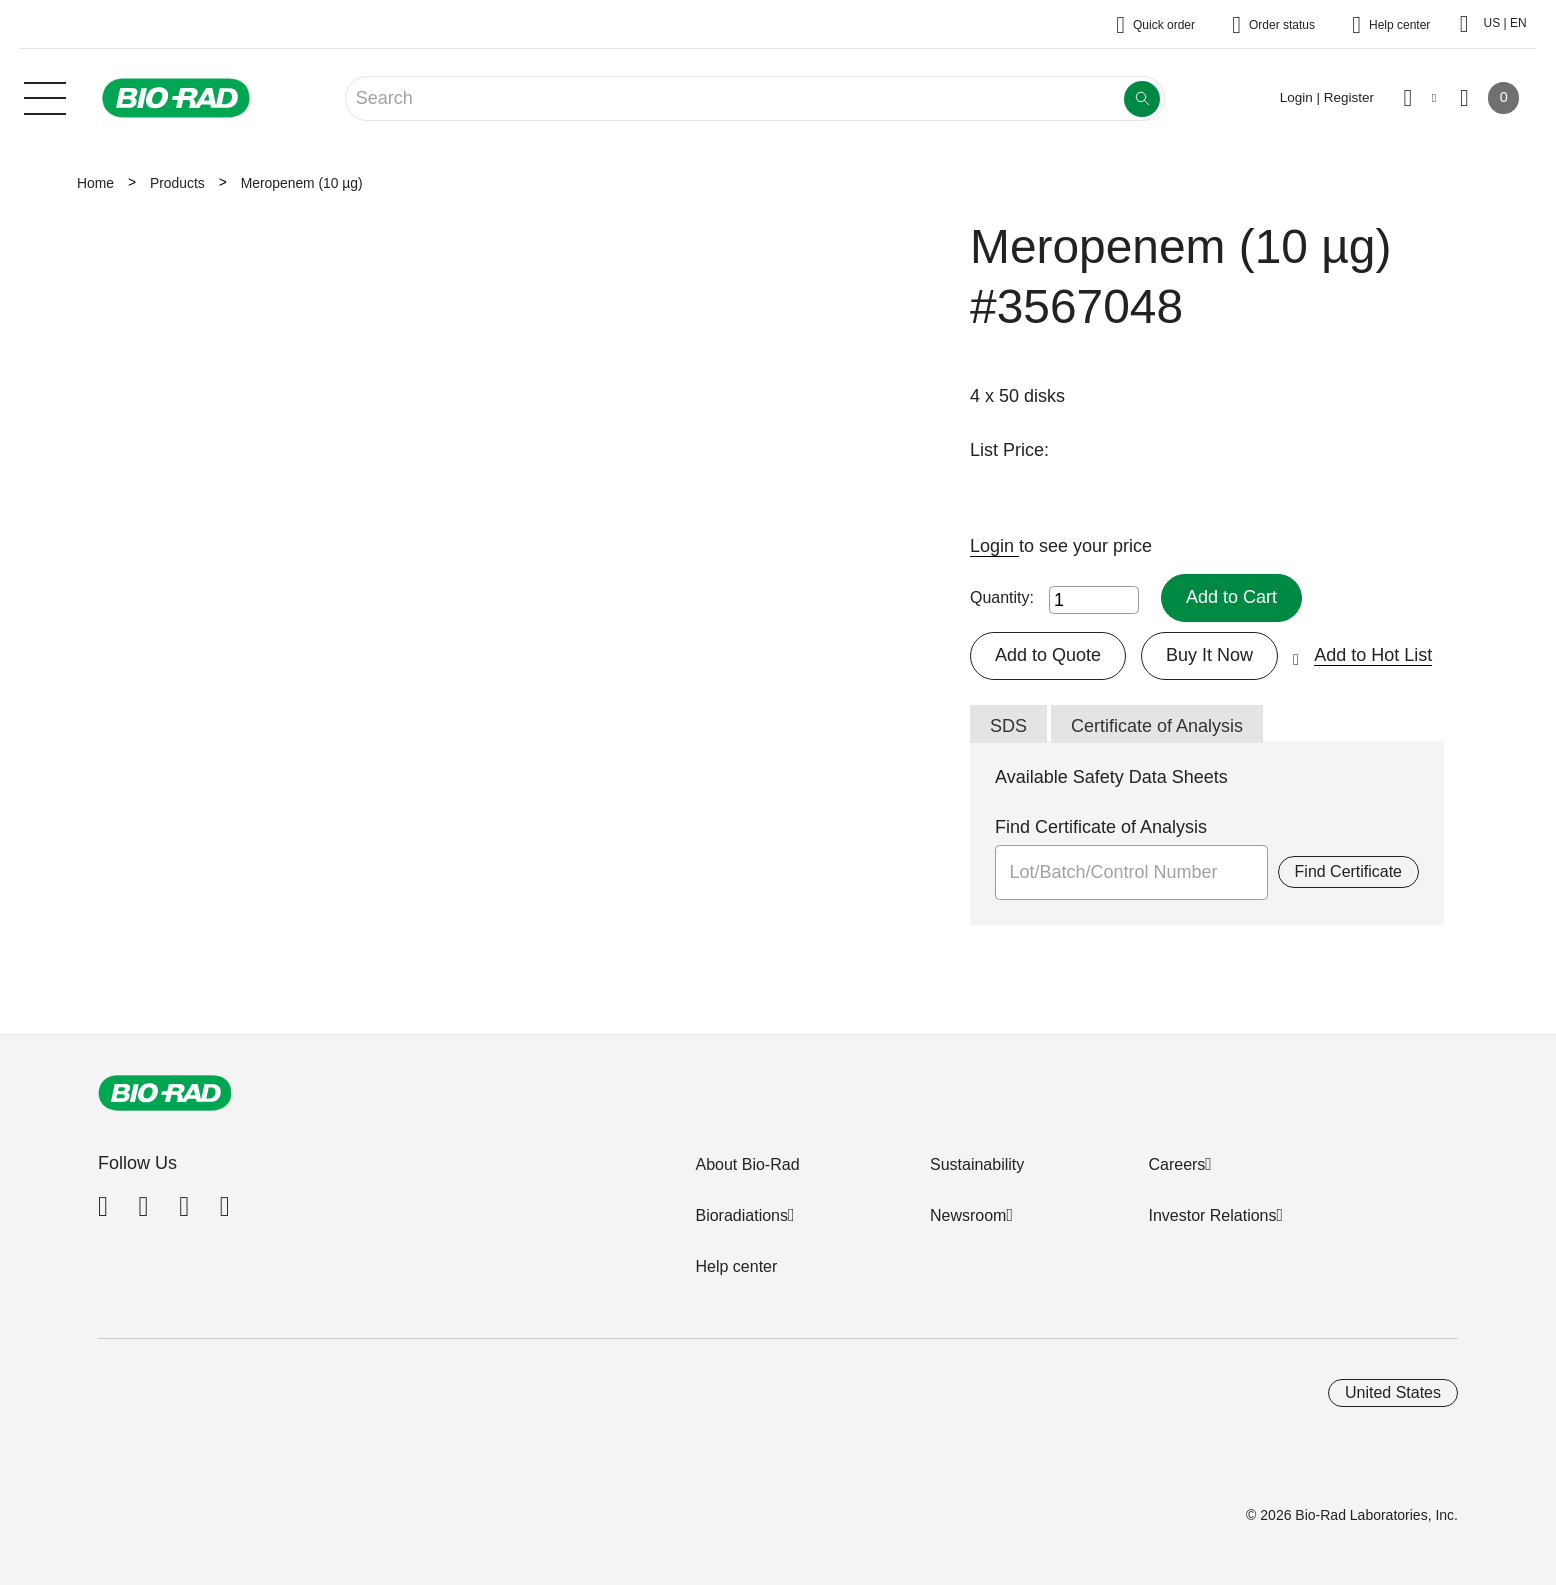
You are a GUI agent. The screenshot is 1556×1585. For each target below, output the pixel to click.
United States (1393, 1392)
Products (177, 183)
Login (994, 546)
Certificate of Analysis (1157, 726)
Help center (736, 1266)
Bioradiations (741, 1215)
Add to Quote (1048, 655)
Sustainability (977, 1164)
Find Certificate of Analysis (1101, 827)
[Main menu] (45, 96)
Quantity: (1002, 597)
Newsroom (968, 1215)
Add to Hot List (1373, 655)
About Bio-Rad (747, 1164)
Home (95, 183)
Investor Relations (1212, 1215)
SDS (1008, 726)
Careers (1176, 1164)
